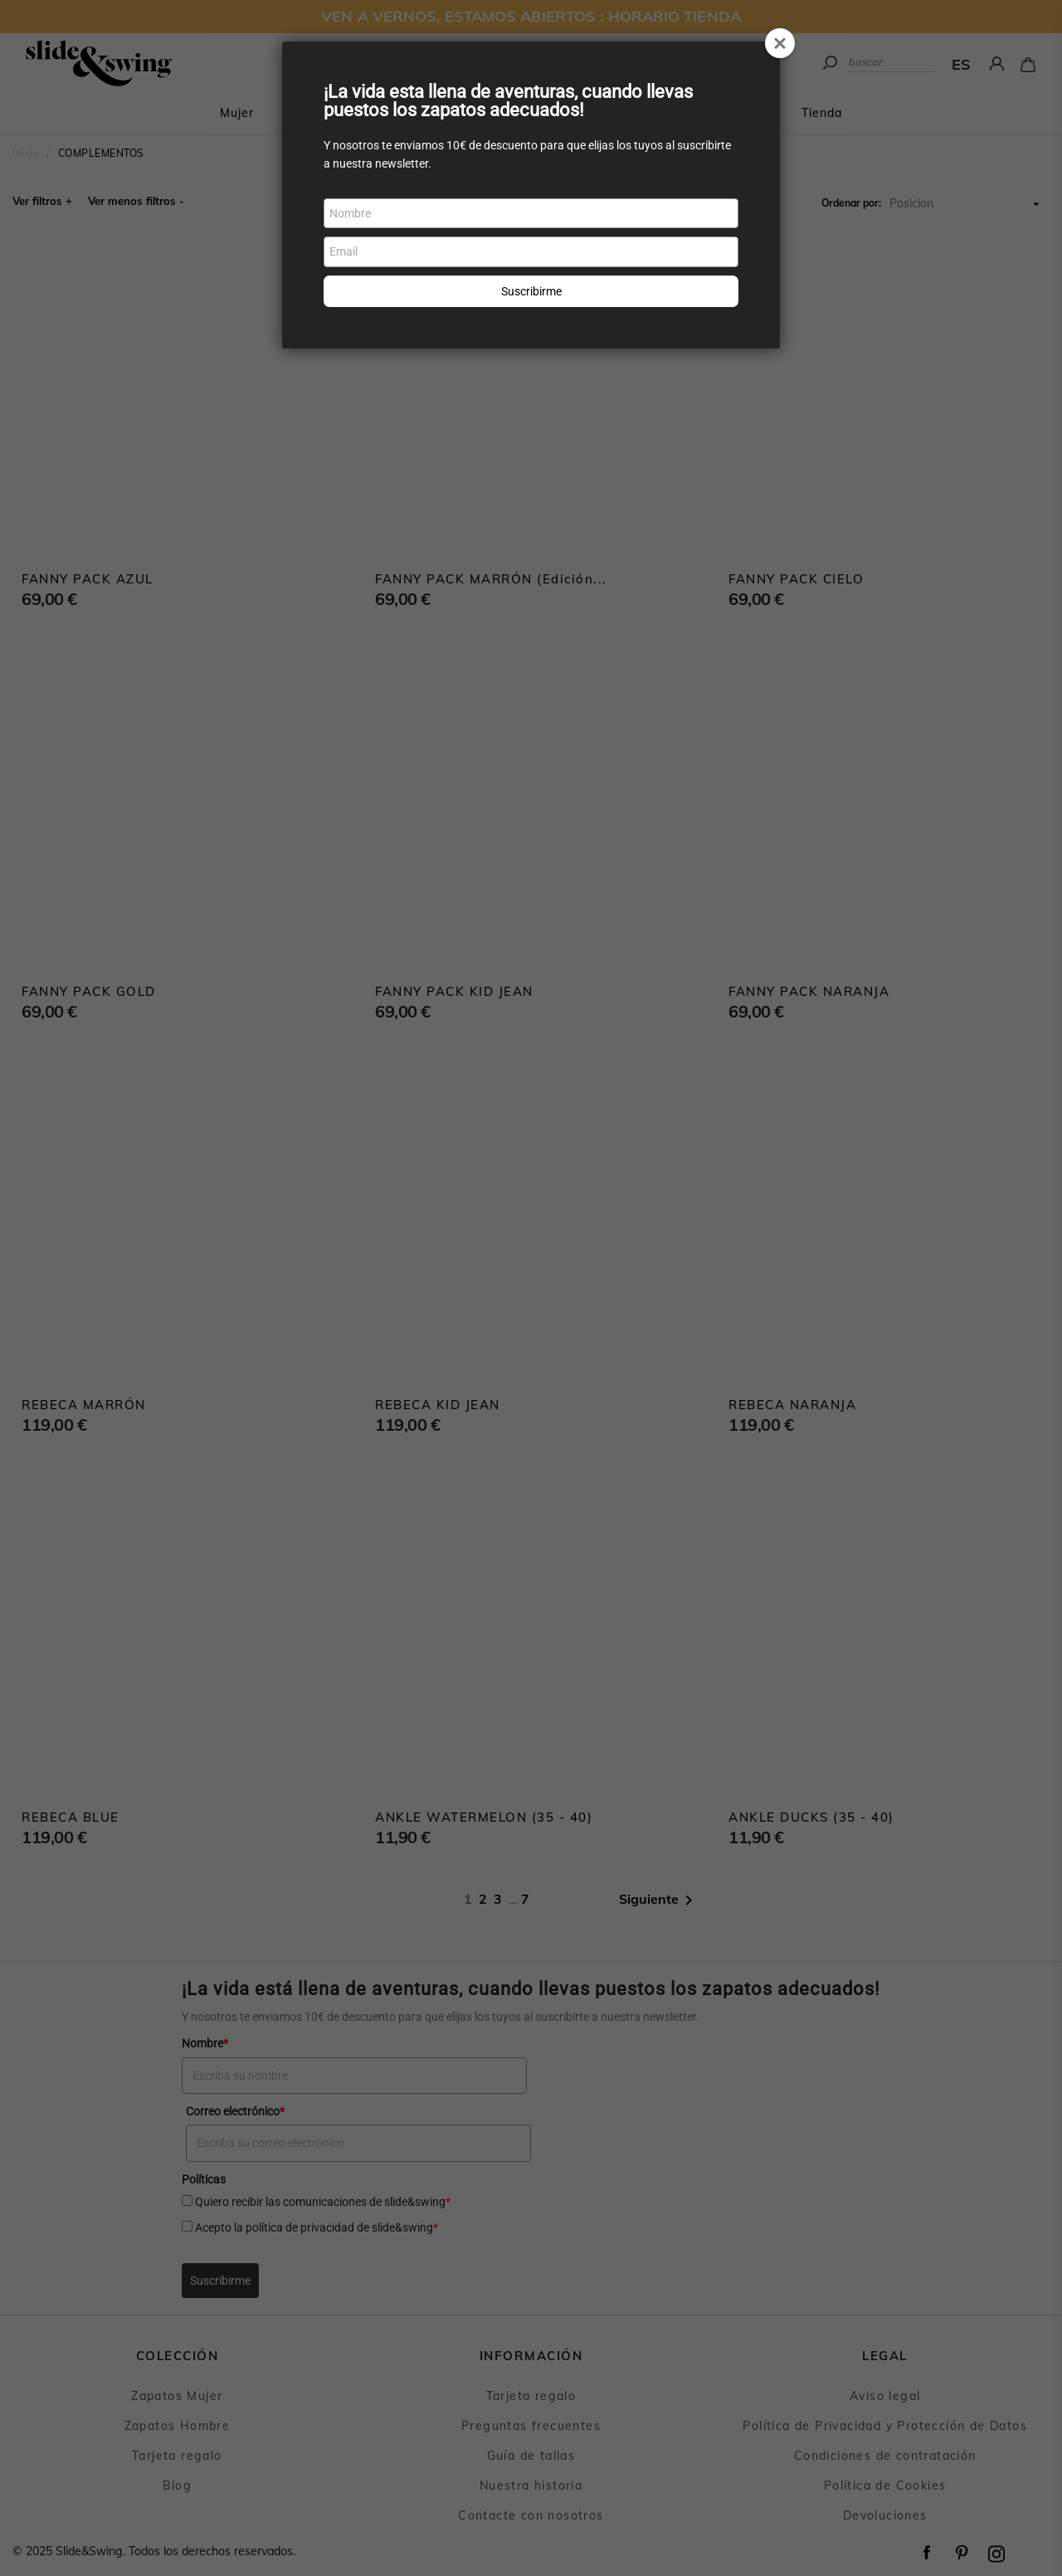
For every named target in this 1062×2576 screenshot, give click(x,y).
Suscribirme (531, 291)
